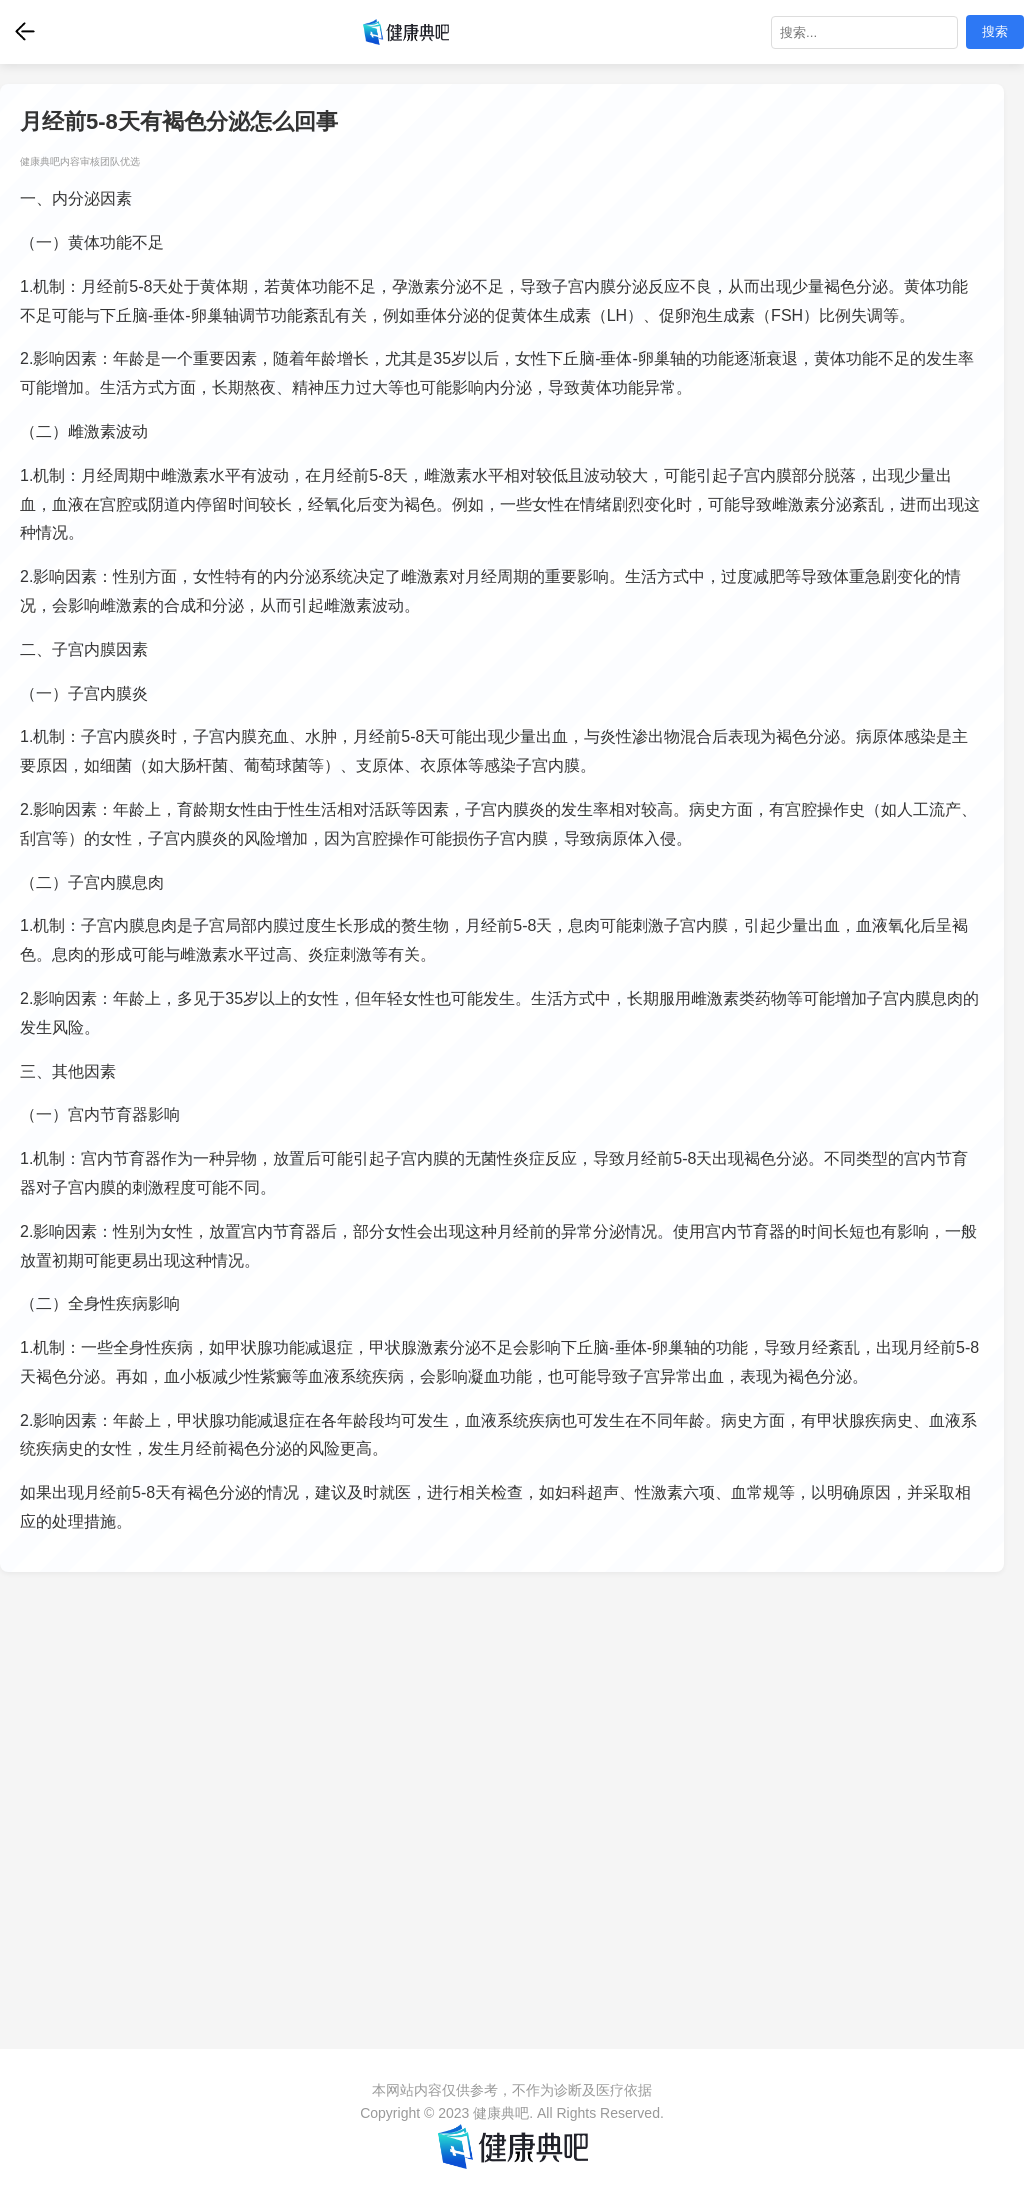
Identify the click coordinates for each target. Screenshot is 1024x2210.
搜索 (995, 31)
